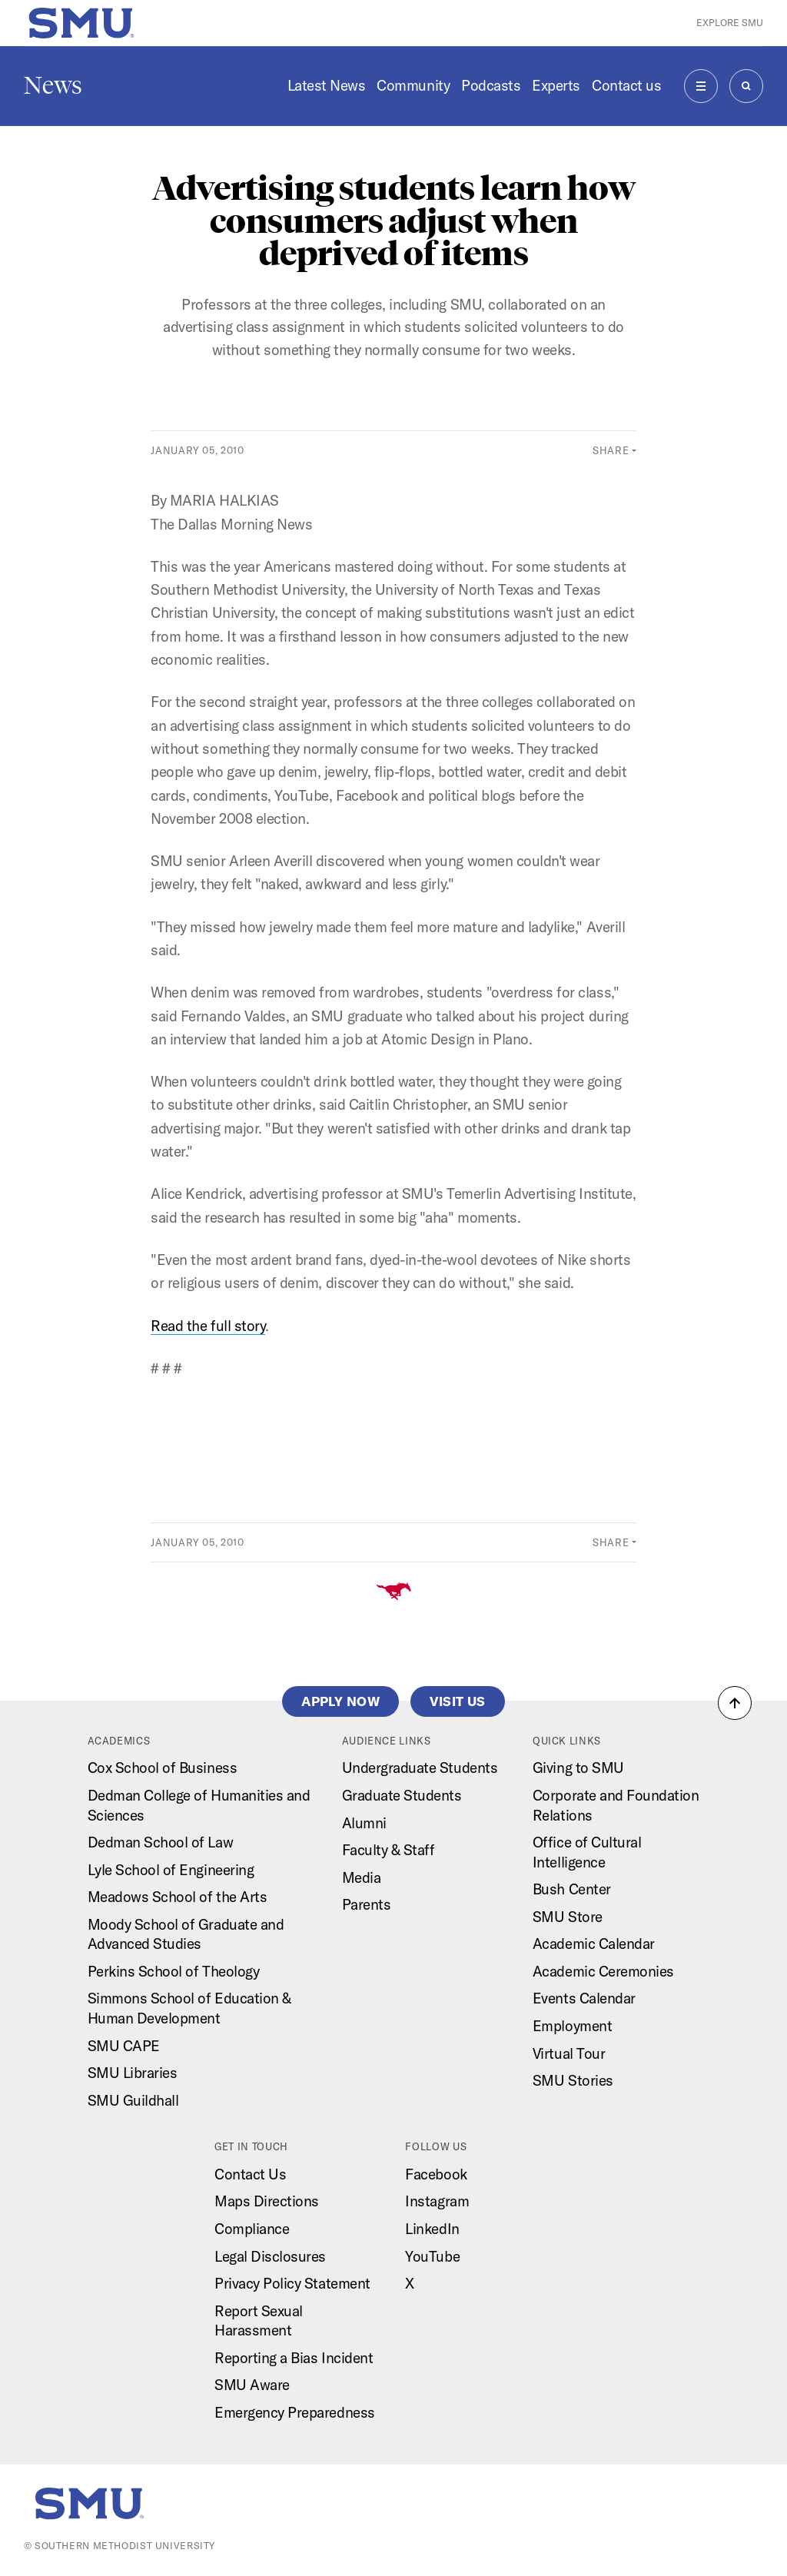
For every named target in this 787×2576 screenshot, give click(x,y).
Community (413, 85)
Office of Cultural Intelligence (587, 1852)
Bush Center (572, 1889)
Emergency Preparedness (294, 2412)
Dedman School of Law (161, 1842)
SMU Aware (252, 2384)
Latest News (326, 85)
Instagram (437, 2201)
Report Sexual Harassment (258, 2321)
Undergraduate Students (420, 1767)
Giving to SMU (578, 1767)
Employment (572, 2026)
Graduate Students (402, 1795)
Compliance (251, 2228)
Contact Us (250, 2174)
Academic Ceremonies (603, 1971)
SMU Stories (573, 2080)
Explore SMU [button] (729, 22)
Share (611, 450)
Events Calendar (584, 1998)
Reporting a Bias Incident (293, 2358)
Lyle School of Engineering (171, 1870)
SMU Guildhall (133, 2100)
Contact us (626, 85)
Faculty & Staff (388, 1850)
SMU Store (568, 1916)
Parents (366, 1904)
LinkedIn (432, 2228)
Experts (556, 85)
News (53, 85)
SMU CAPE (124, 2046)
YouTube (432, 2256)
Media (361, 1877)
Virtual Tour (569, 2053)
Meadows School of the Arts (177, 1896)
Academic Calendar (594, 1943)
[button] (735, 1703)
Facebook (436, 2174)
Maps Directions (266, 2201)
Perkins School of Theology (174, 1971)
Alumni (364, 1823)
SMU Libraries (133, 2072)
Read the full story (208, 1325)
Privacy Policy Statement (292, 2283)
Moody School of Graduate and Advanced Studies (186, 1934)
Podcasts (490, 85)
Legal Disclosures (270, 2256)
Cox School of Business (162, 1767)
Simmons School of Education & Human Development (189, 2008)
